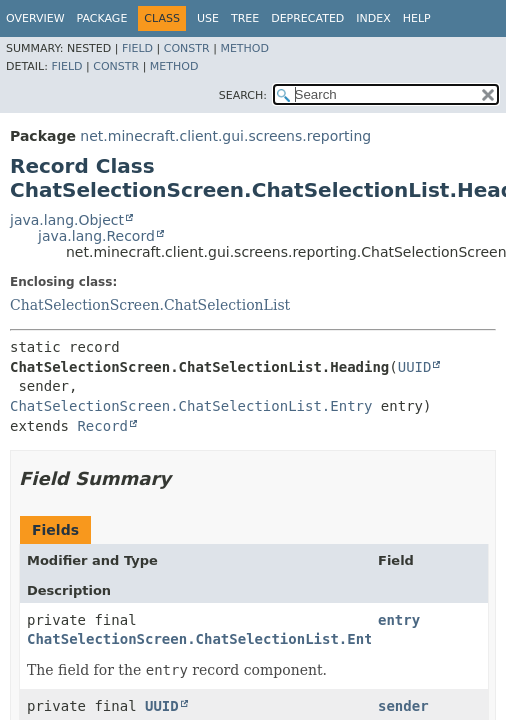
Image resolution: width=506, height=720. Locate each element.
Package (102, 18)
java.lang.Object (67, 220)
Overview (35, 18)
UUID (415, 367)
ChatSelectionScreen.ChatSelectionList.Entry (191, 406)
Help (417, 18)
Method (244, 48)
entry (399, 620)
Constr (187, 48)
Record (102, 426)
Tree (245, 18)
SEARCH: (243, 95)
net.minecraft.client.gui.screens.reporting (225, 136)
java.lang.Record (96, 236)
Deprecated (307, 18)
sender (403, 706)
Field (137, 48)
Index (373, 18)
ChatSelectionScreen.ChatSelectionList (150, 305)
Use (208, 18)
